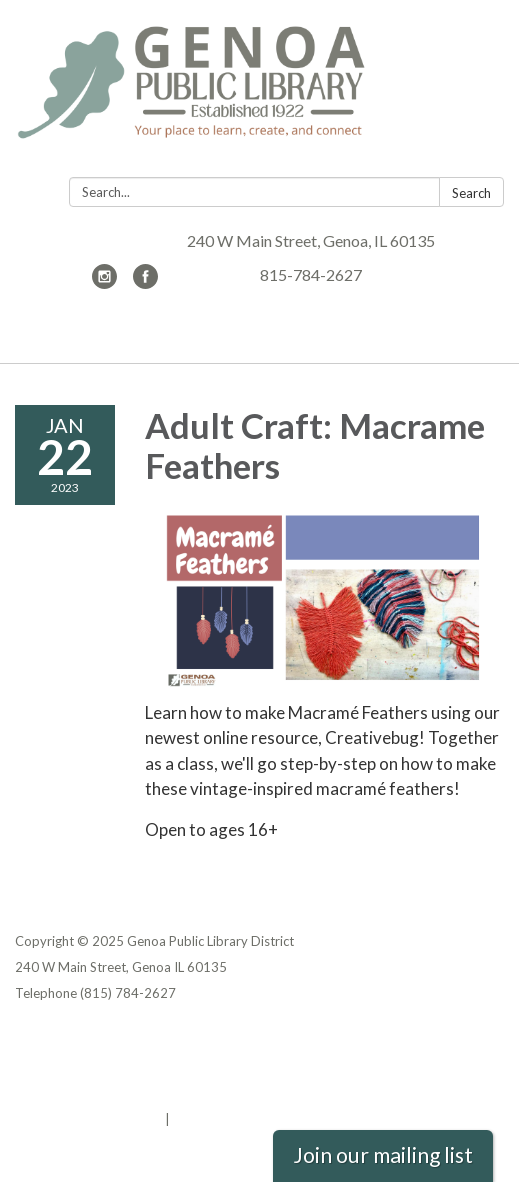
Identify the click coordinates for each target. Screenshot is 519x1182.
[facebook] (145, 282)
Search (471, 193)
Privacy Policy (58, 1041)
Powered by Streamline (88, 1119)
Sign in (194, 1119)
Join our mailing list (383, 1155)
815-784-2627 (311, 274)
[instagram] (104, 282)
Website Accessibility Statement (120, 1093)
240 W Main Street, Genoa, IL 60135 (311, 240)
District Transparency (85, 1067)
